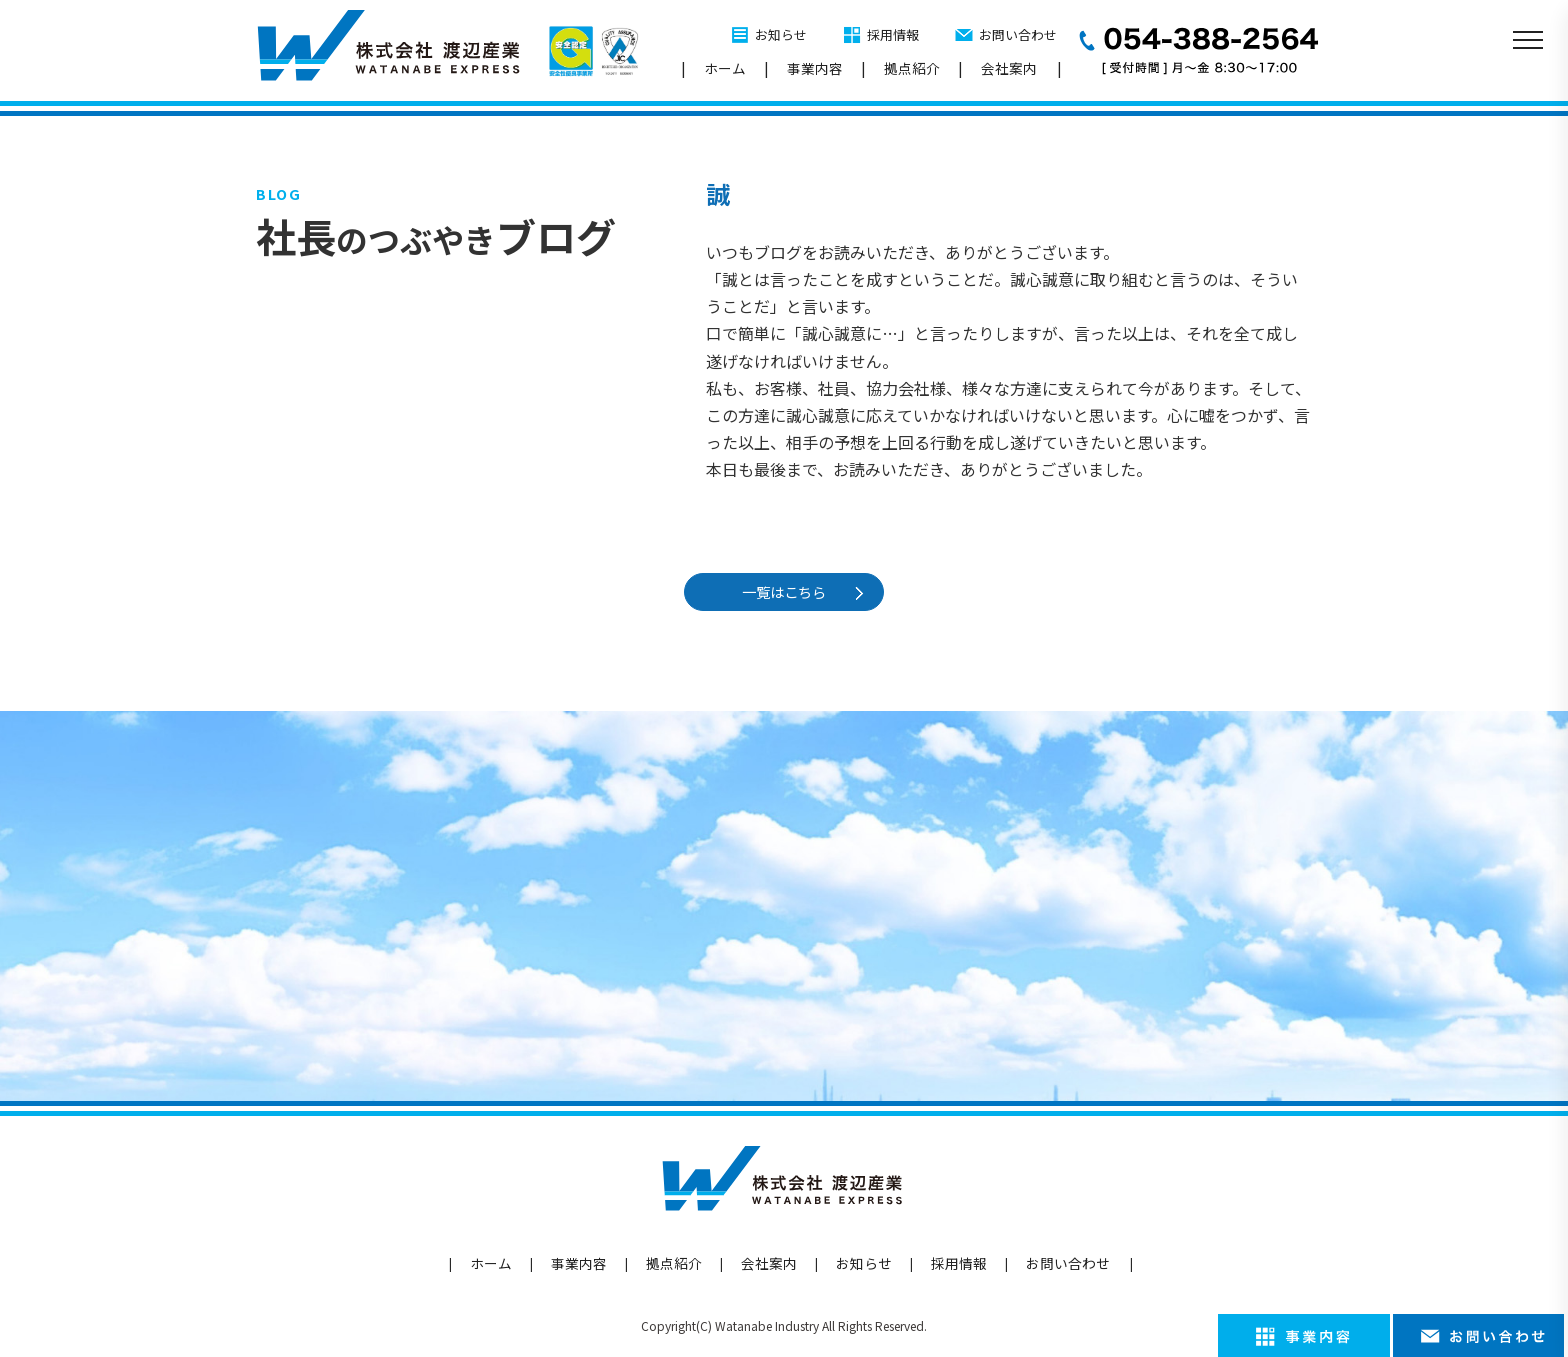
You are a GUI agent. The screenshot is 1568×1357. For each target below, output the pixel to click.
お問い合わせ (1018, 34)
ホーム (725, 68)
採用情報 (893, 34)
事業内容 (815, 68)
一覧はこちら (787, 591)
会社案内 (1009, 68)
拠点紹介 (912, 68)
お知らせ (781, 34)
